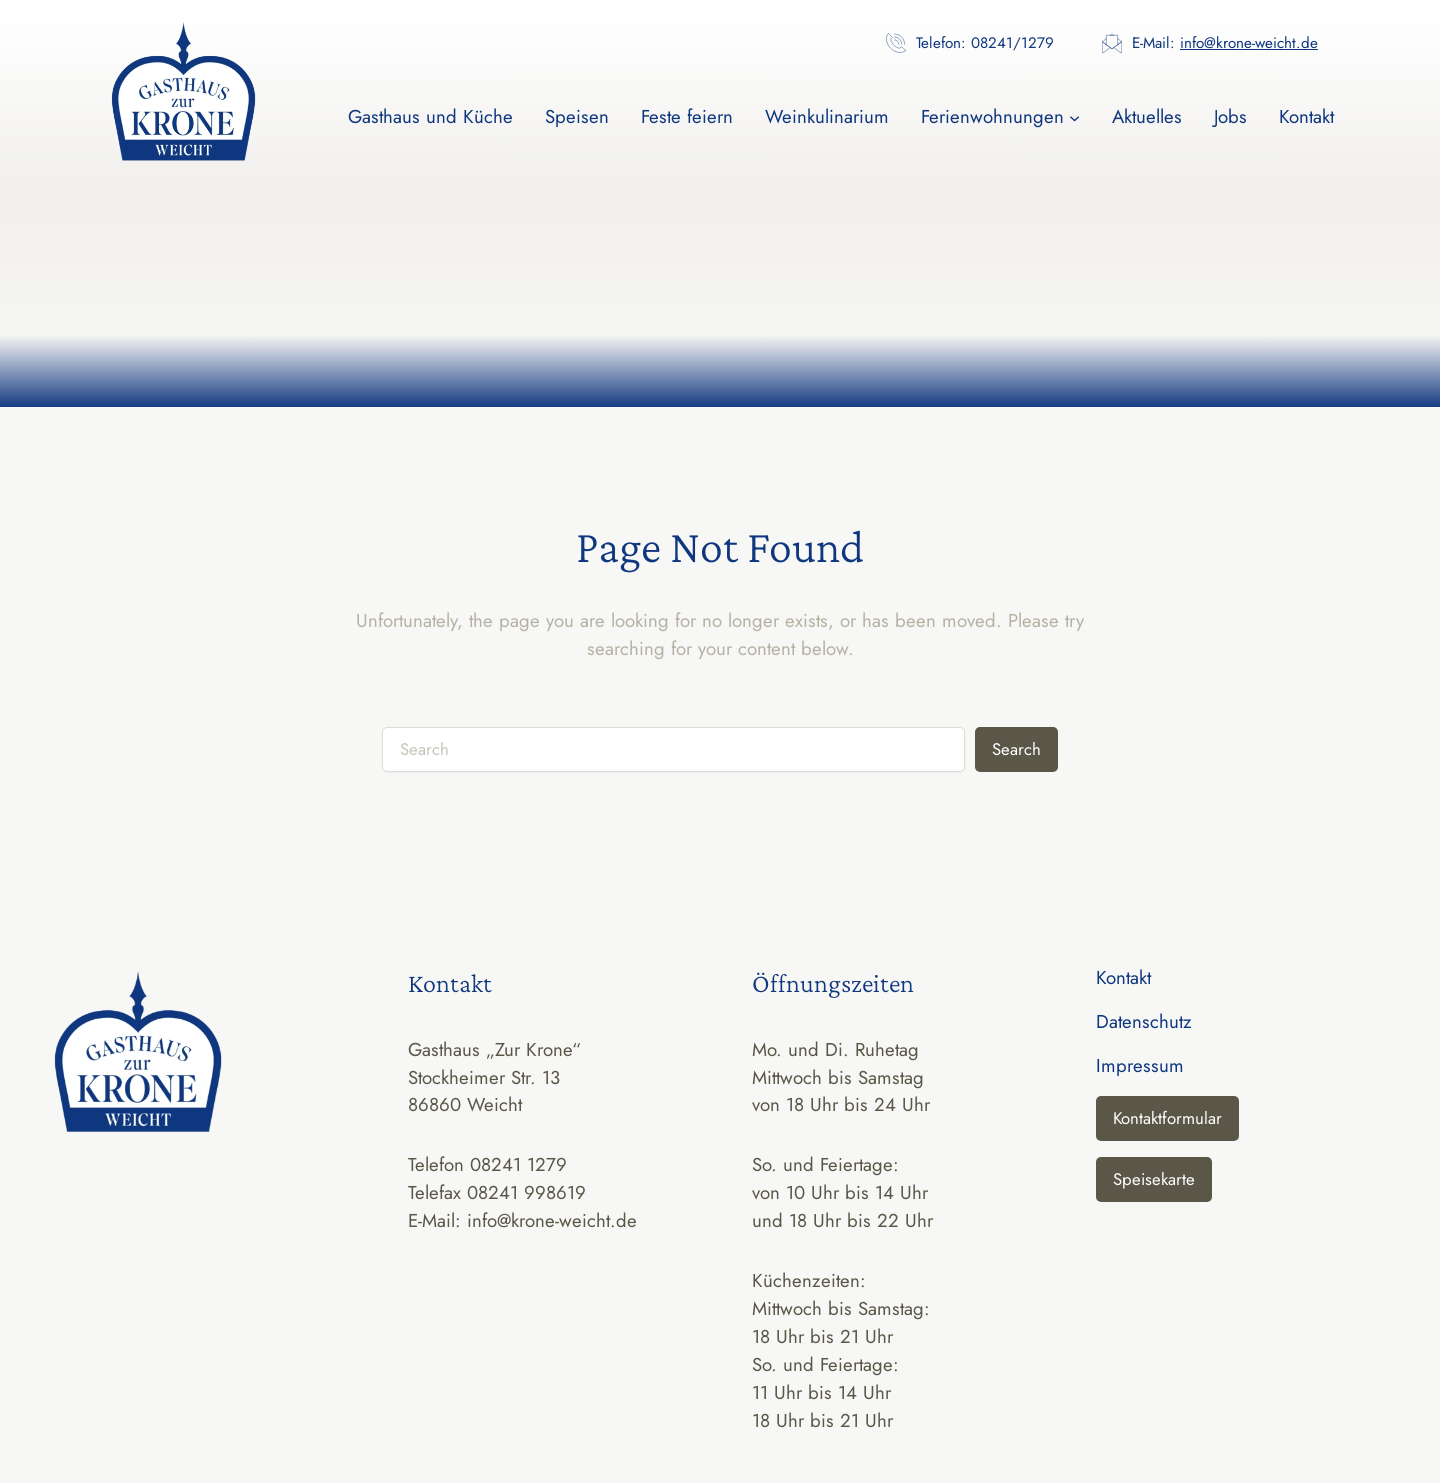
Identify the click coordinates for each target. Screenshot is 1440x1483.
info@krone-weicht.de (1249, 43)
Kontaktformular (1167, 1118)
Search (1016, 749)
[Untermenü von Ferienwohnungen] (1074, 116)
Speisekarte (1154, 1179)
